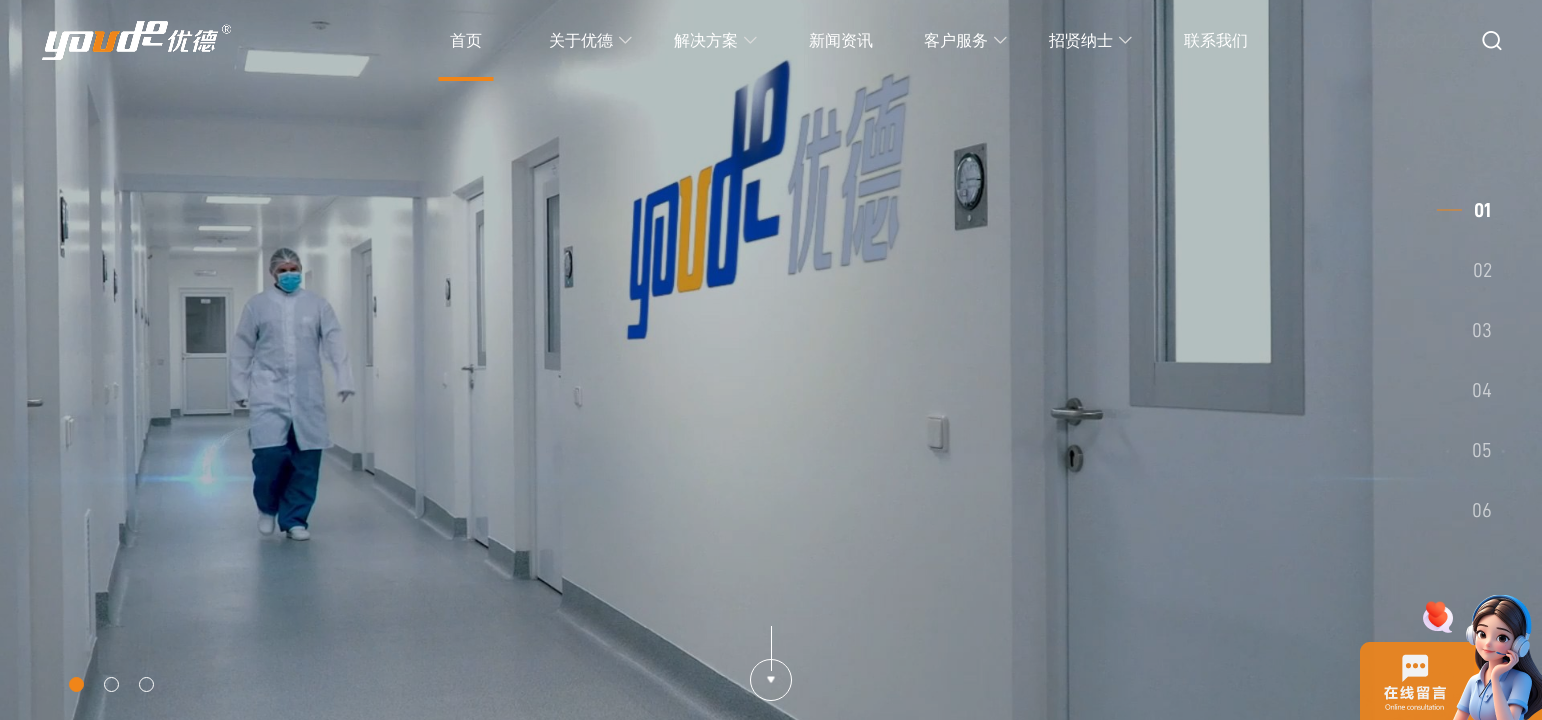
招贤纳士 (1091, 40)
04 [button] (1482, 390)
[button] (76, 684)
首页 (466, 40)
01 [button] (1482, 210)
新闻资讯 (841, 40)
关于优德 (591, 40)
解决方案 (716, 40)
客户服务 (966, 40)
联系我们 (1216, 40)
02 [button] (1482, 270)
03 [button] (1482, 330)
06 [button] (1482, 510)
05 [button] (1482, 450)
